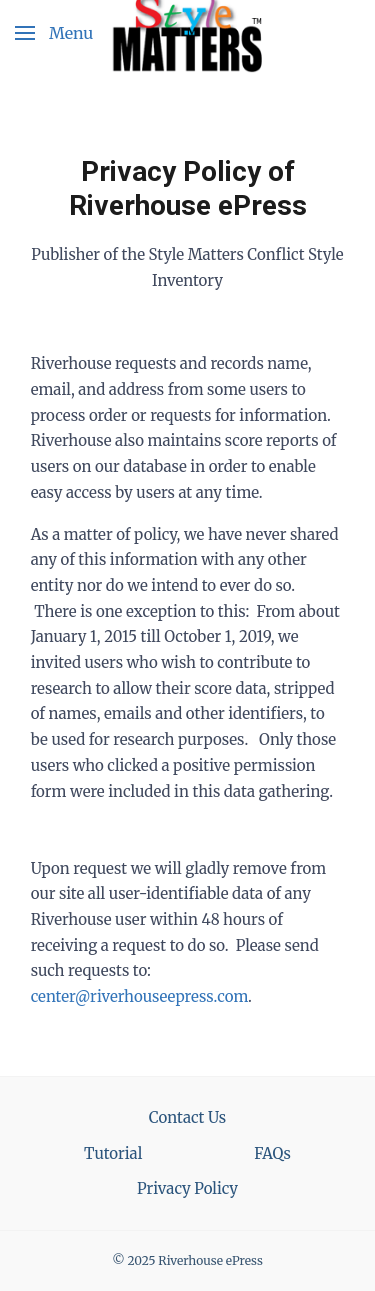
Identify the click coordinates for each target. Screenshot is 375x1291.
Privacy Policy (187, 1188)
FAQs (272, 1153)
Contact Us (187, 1117)
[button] (54, 32)
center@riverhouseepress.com (139, 996)
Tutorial (113, 1153)
